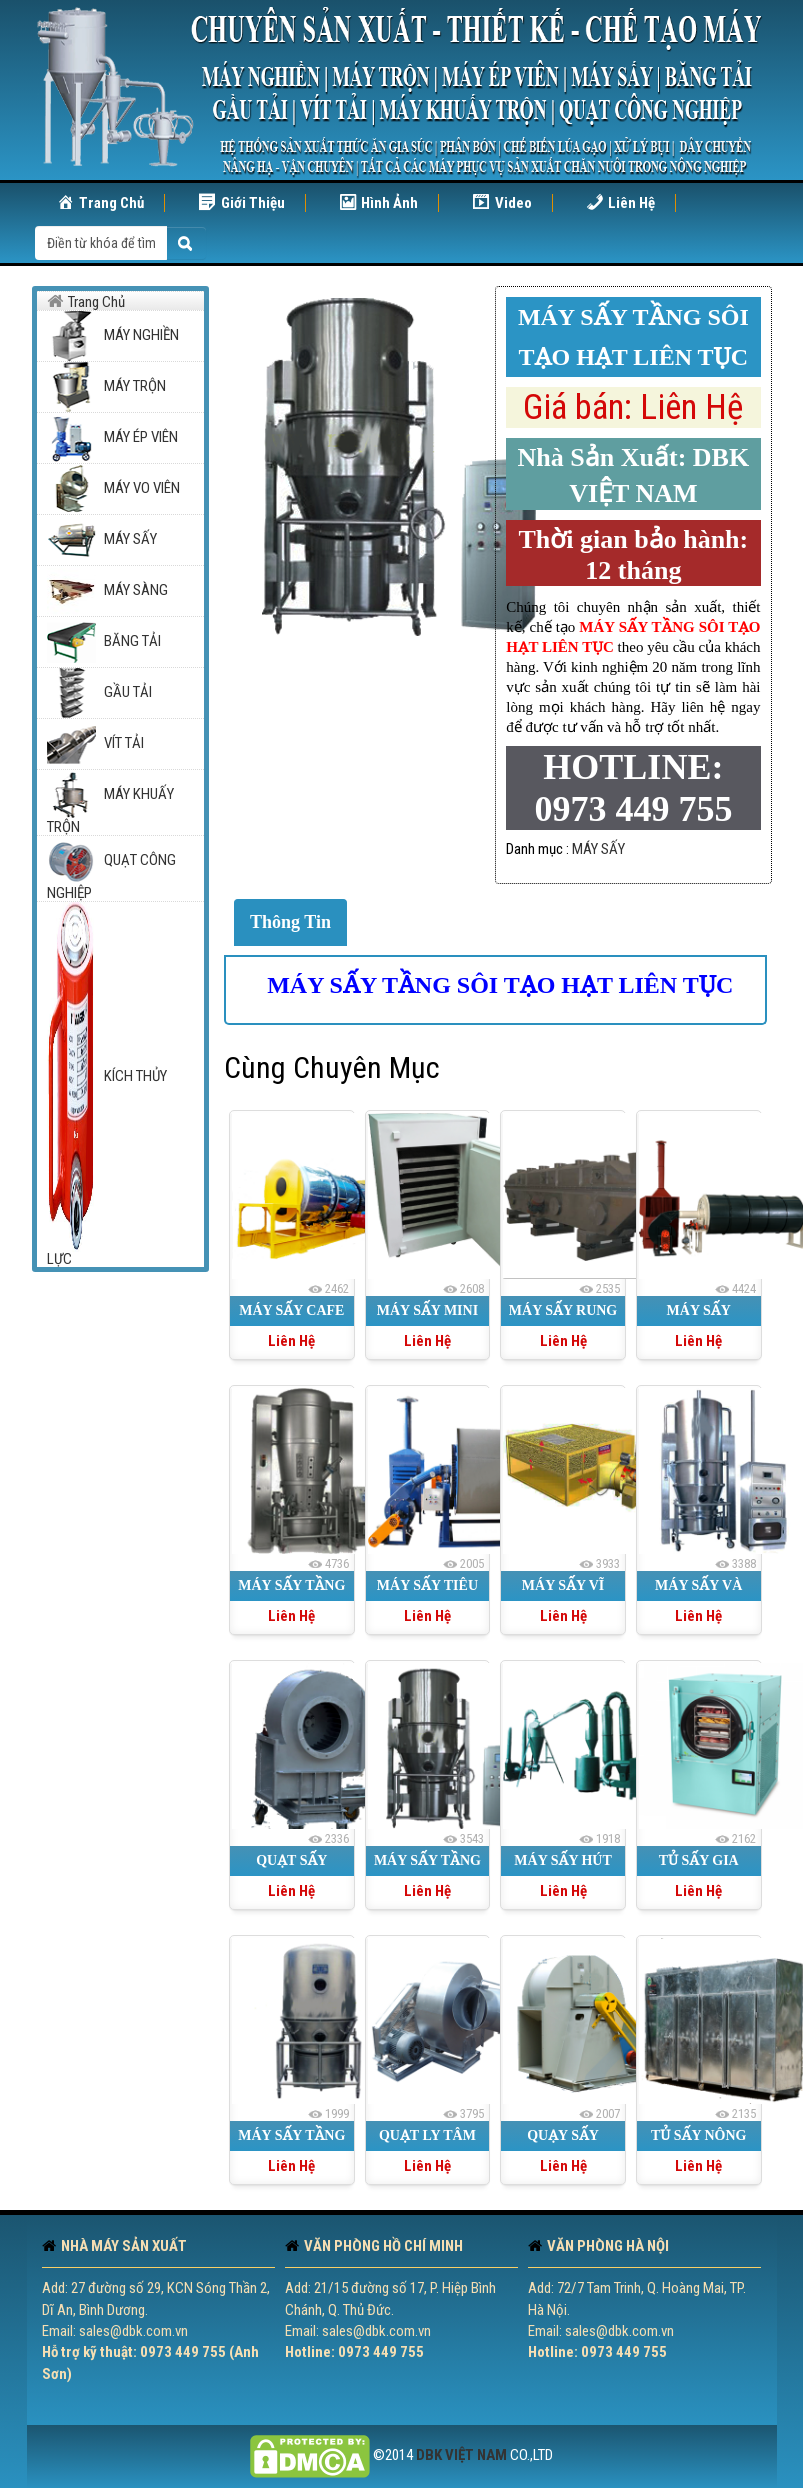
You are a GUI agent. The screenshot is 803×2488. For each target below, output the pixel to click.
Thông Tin (290, 922)
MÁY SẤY (598, 849)
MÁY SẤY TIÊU (427, 1585)
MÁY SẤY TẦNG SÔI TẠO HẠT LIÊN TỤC (500, 985)
